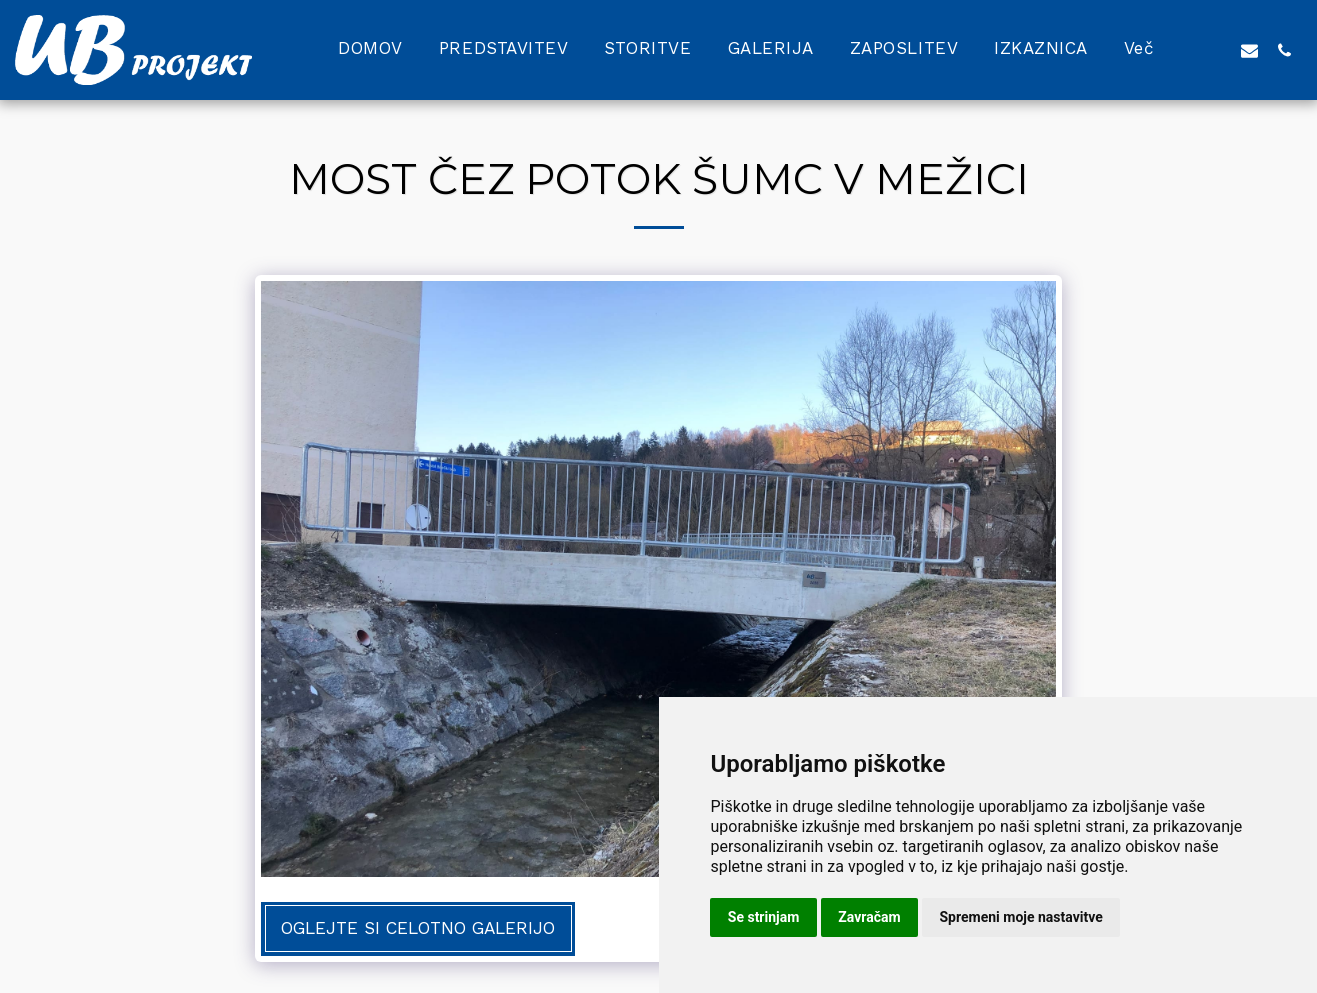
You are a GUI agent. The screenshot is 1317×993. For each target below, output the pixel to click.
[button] (1214, 50)
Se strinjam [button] (764, 917)
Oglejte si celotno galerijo (418, 928)
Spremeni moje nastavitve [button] (1021, 917)
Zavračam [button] (869, 917)
